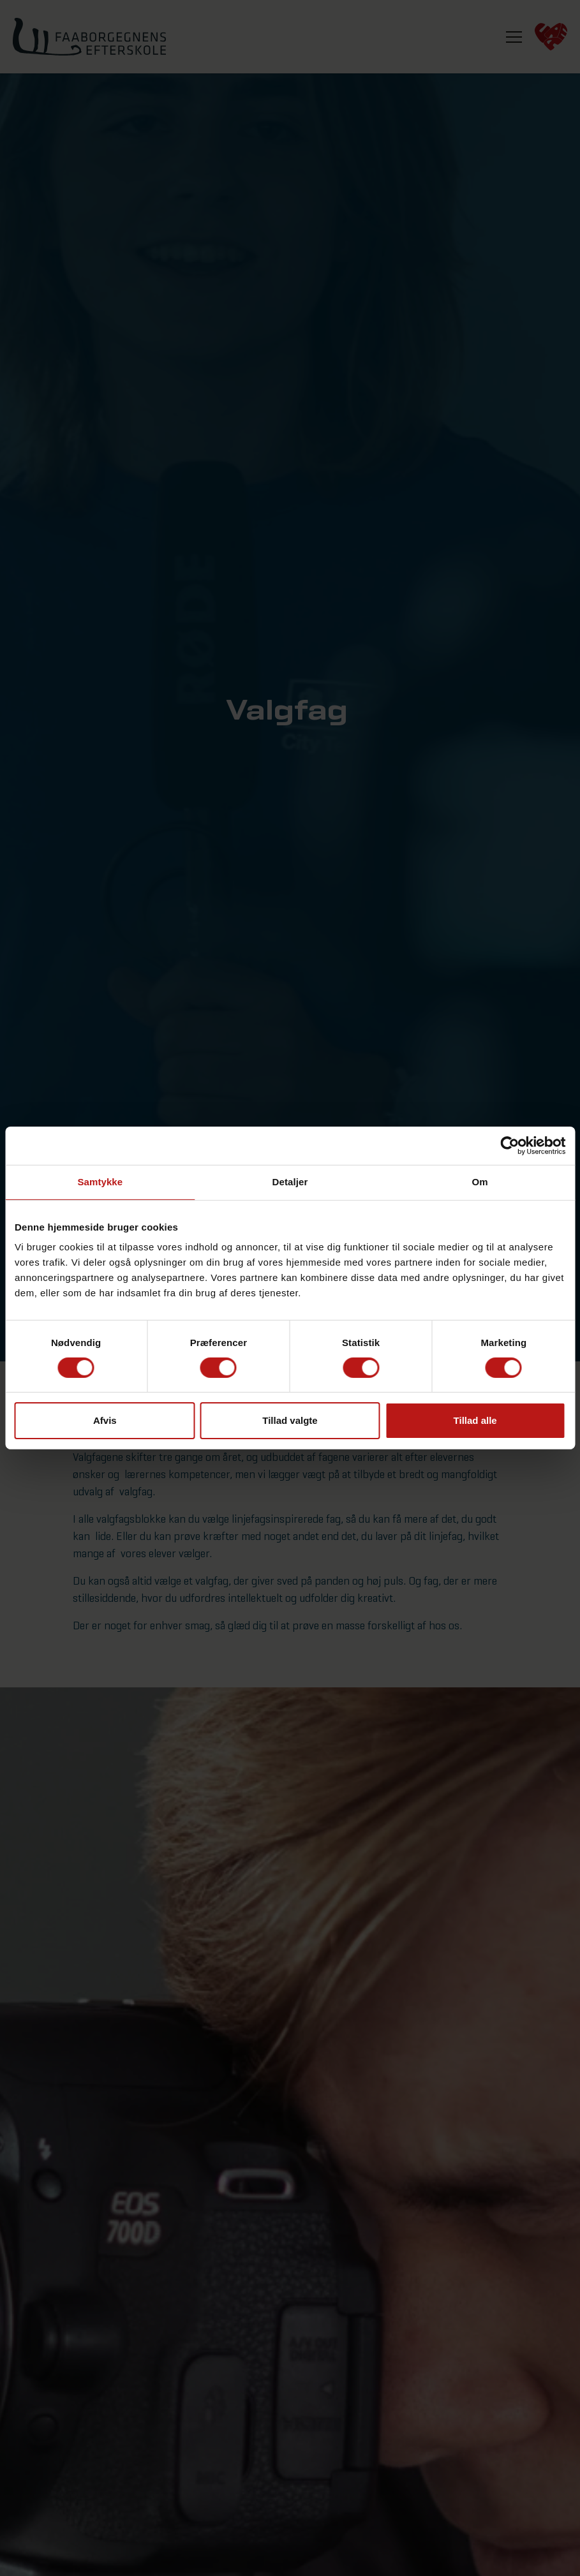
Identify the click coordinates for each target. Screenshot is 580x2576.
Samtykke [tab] (100, 1181)
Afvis (105, 1420)
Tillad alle (475, 1420)
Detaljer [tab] (290, 1181)
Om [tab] (480, 1181)
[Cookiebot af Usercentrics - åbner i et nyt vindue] (509, 1145)
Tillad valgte (289, 1420)
